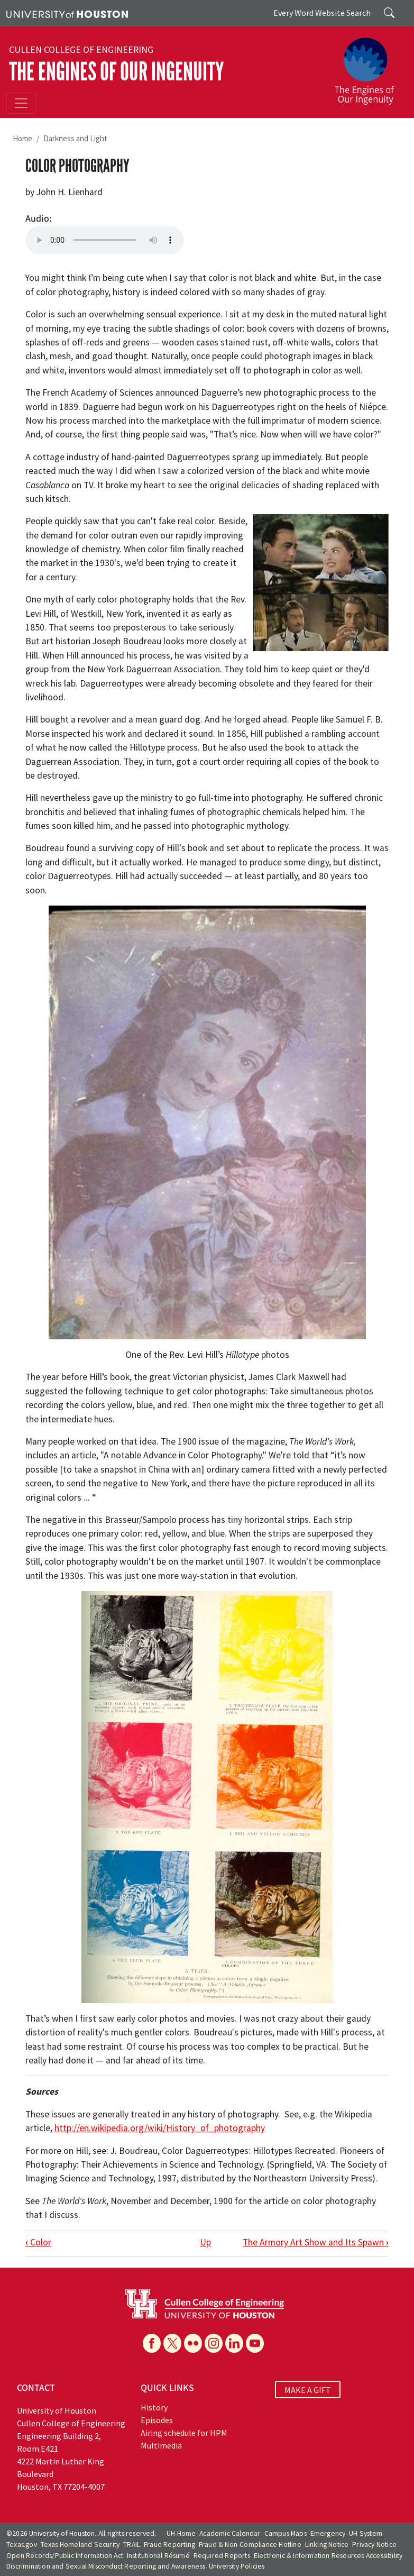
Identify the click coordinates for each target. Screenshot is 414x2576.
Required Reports (222, 2555)
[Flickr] (193, 2343)
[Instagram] (214, 2343)
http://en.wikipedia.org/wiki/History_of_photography (159, 2128)
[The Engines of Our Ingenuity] (368, 66)
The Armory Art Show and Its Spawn (316, 2242)
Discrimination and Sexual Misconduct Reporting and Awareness (105, 2566)
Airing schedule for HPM (184, 2432)
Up (205, 2242)
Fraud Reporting (169, 2544)
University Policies (237, 2566)
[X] (172, 2343)
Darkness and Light (75, 138)
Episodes (157, 2420)
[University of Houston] (67, 13)
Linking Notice (327, 2544)
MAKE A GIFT (307, 2389)
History (154, 2407)
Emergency (328, 2533)
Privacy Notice (374, 2544)
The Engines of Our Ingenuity (116, 71)
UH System (365, 2533)
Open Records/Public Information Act (64, 2555)
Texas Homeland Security (80, 2544)
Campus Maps (285, 2533)
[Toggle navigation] (21, 103)
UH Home (181, 2533)
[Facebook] (152, 2343)
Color (38, 2242)
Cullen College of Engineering (81, 50)
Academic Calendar (229, 2533)
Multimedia (161, 2445)
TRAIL (131, 2544)
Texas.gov (21, 2544)
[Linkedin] (234, 2343)
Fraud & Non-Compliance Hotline (250, 2544)
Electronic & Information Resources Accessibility (328, 2555)
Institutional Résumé (158, 2555)
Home (22, 138)
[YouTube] (255, 2343)
